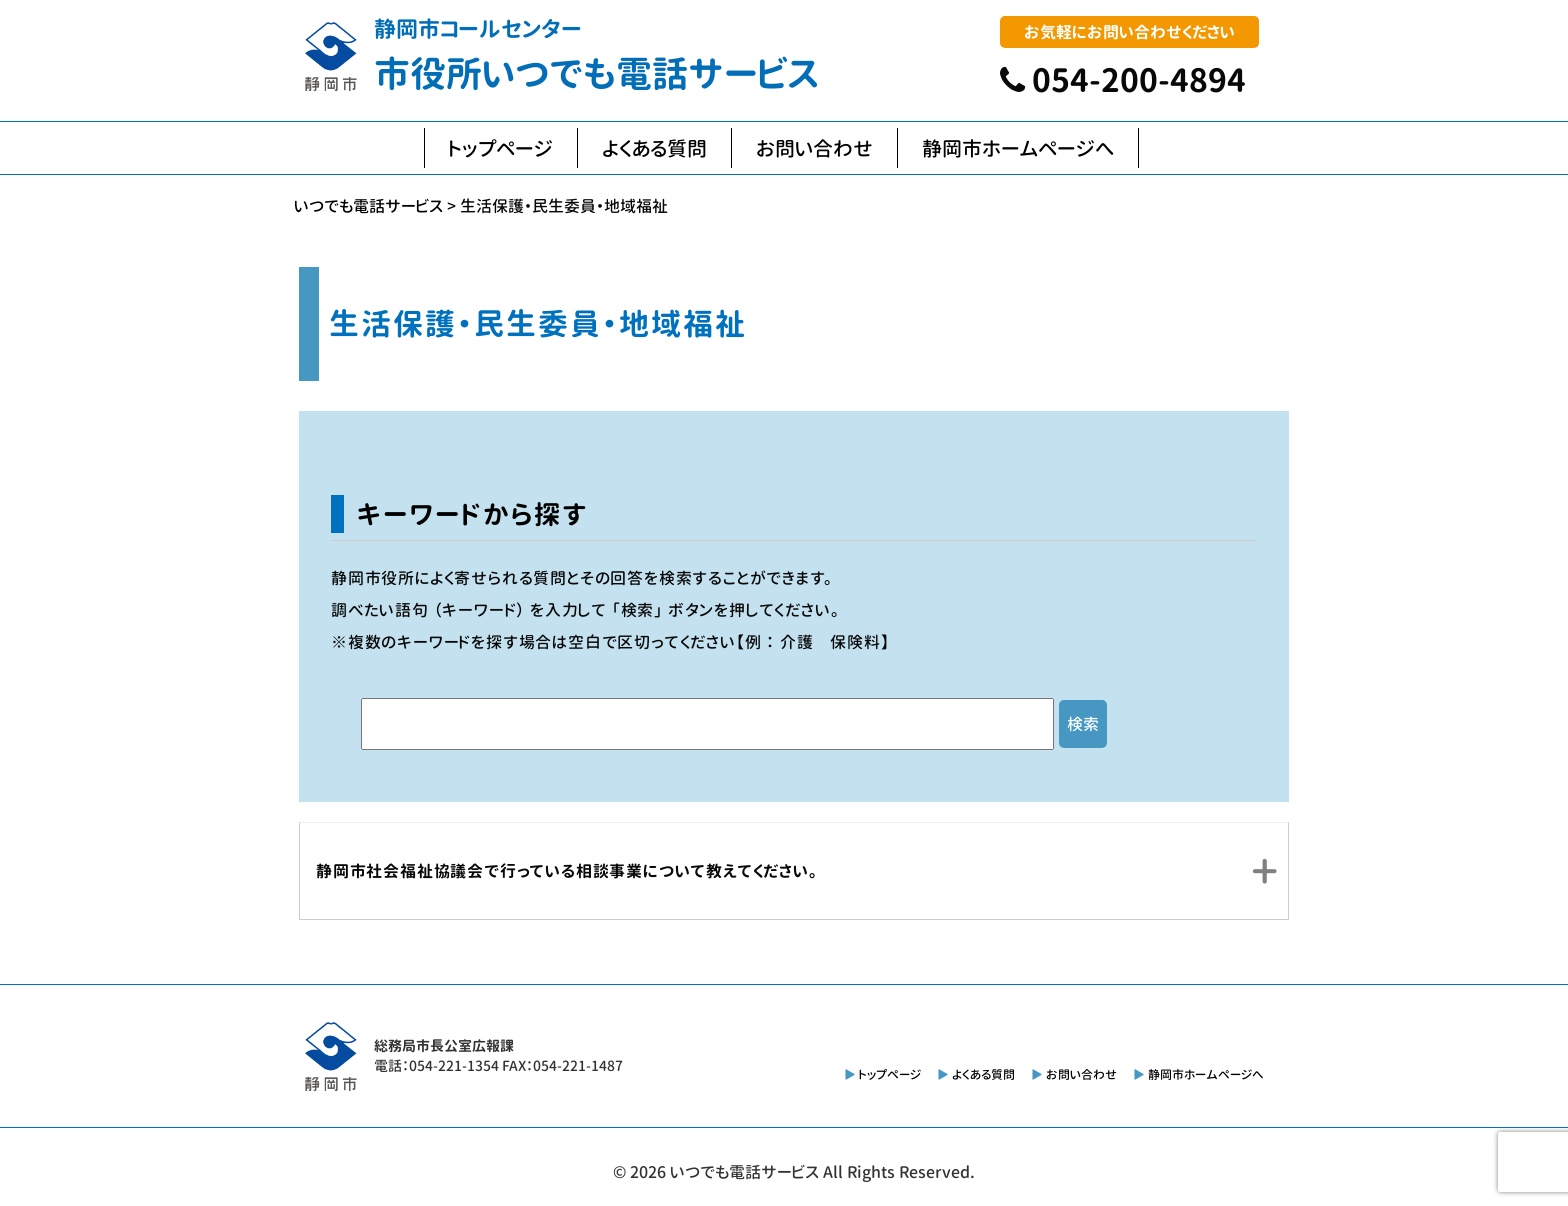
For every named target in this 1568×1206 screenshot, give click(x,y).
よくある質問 (654, 148)
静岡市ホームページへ (1018, 148)
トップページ (501, 148)
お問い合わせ (814, 148)
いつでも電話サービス (744, 1172)
